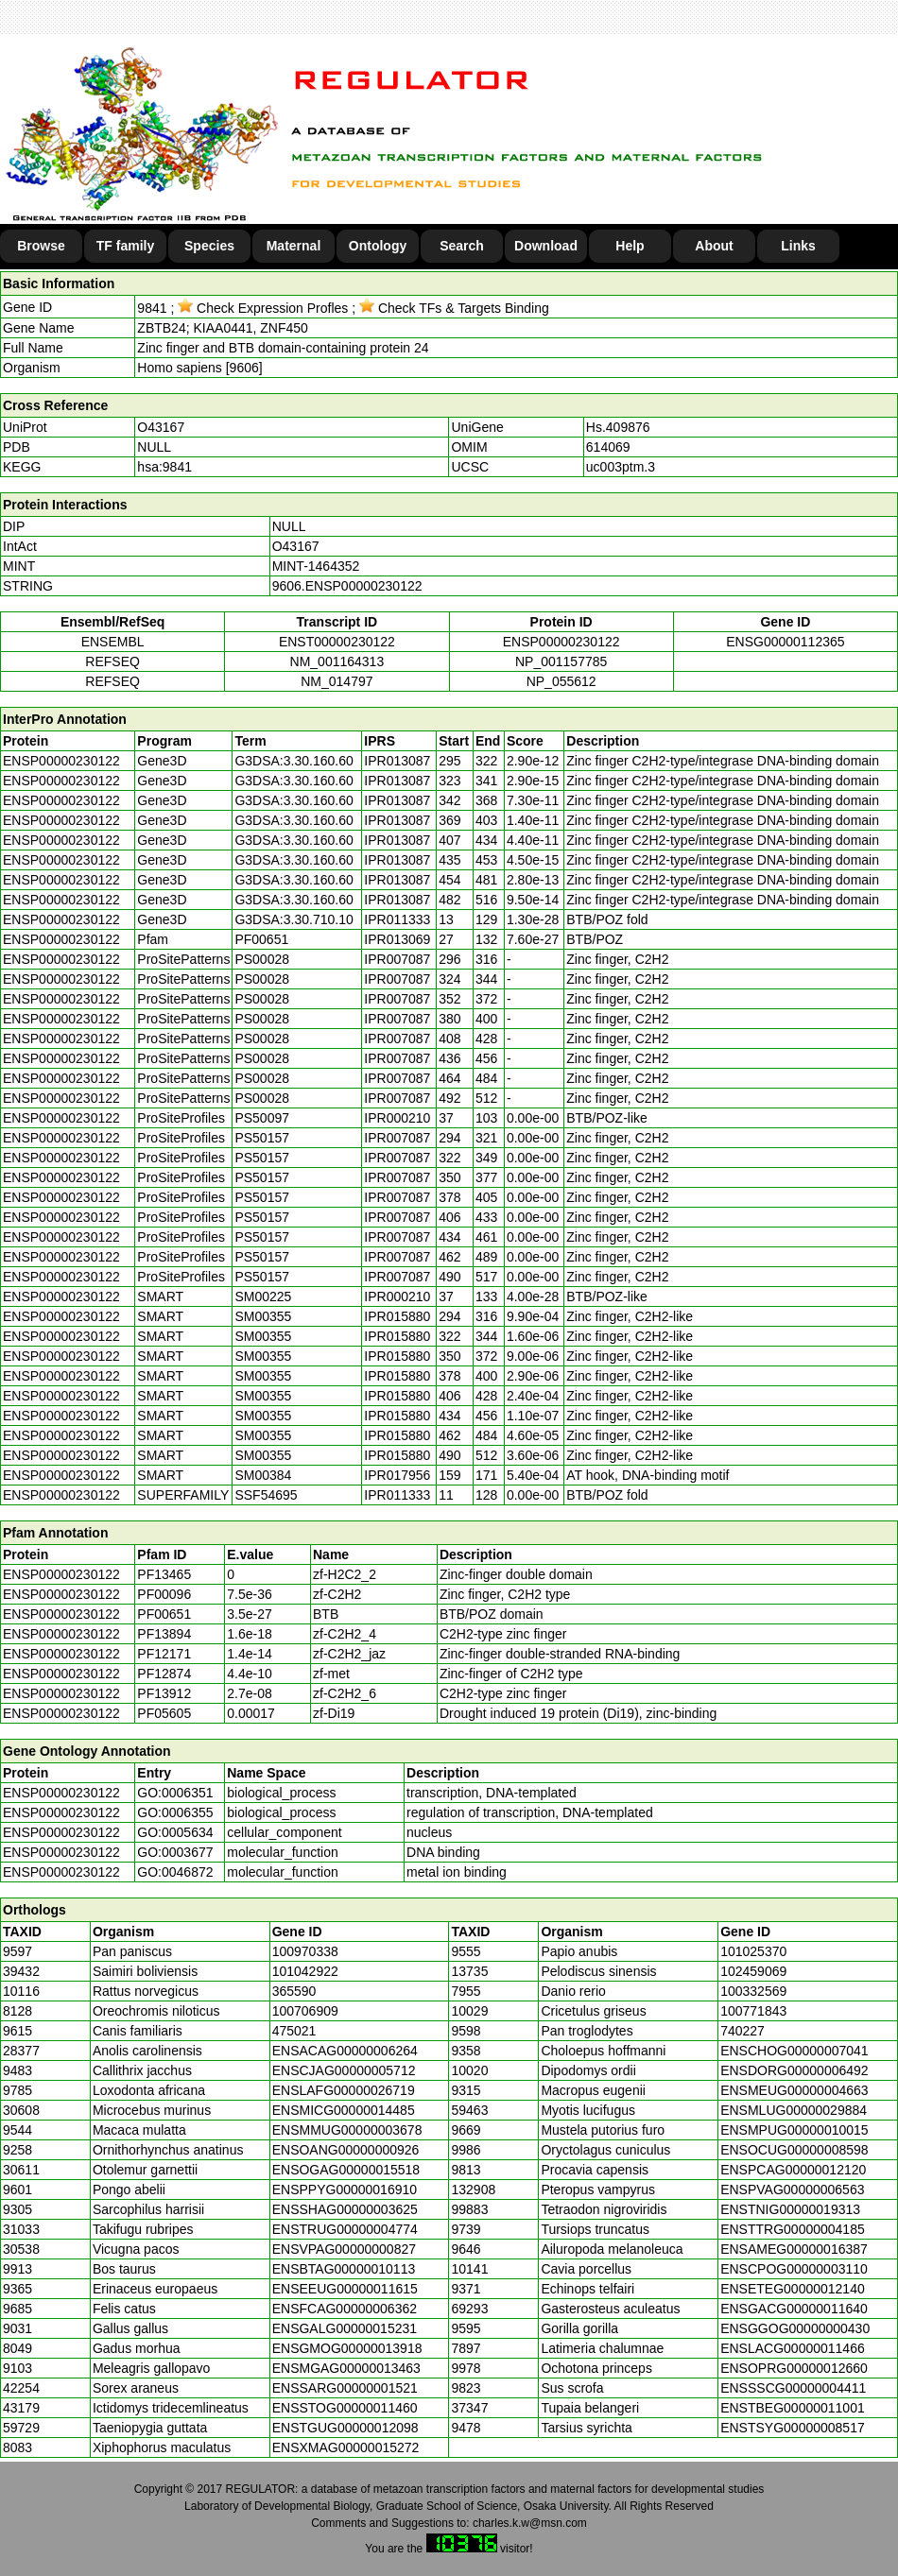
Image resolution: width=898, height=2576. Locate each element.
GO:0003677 (175, 1852)
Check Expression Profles (263, 308)
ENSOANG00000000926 (346, 2149)
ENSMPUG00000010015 (794, 2130)
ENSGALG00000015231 (344, 2328)
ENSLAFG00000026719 (343, 2090)
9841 (151, 308)
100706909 (305, 2010)
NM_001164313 (337, 661)
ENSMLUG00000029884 (793, 2110)
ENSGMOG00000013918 (347, 2348)
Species (209, 245)
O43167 (160, 427)
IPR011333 (397, 919)
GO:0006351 (175, 1792)
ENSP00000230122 (561, 641)
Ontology (377, 245)
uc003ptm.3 (620, 466)
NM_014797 (336, 681)
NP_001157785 (561, 661)
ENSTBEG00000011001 (792, 2407)
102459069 (753, 1971)
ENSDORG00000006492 (794, 2070)
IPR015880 (397, 1316)
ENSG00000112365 (785, 641)
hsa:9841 (164, 466)
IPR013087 (397, 760)
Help (629, 245)
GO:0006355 (175, 1812)
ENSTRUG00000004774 (345, 2229)
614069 (608, 447)
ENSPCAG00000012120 (793, 2169)
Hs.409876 (618, 427)
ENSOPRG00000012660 (794, 2368)
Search (462, 245)
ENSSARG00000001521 (345, 2388)
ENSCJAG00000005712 (344, 2070)
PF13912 (164, 1693)
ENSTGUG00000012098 (345, 2427)
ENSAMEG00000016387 (794, 2249)
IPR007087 (397, 959)
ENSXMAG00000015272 (346, 2447)
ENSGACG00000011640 (794, 2308)
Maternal (294, 245)
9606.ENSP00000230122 (347, 585)
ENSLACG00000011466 (792, 2348)
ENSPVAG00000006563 (792, 2189)
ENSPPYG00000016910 (344, 2189)
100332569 (753, 1991)
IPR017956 (397, 1475)
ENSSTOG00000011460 (345, 2407)
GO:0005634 (175, 1832)
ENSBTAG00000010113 (344, 2268)
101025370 (753, 1951)
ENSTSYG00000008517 (792, 2427)
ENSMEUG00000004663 (794, 2090)
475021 (294, 2030)
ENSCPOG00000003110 (794, 2268)
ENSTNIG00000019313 (790, 2209)
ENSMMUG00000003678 (347, 2130)
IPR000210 (397, 1117)
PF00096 (164, 1594)
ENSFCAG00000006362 (344, 2308)
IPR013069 (397, 939)
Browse (41, 245)
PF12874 (164, 1673)
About (714, 245)
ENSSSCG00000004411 (793, 2388)
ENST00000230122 (337, 641)
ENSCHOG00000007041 (794, 2050)
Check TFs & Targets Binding (454, 308)
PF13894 (164, 1633)
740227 (742, 2030)
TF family (125, 245)
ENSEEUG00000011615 (345, 2288)
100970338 (305, 1951)
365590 (294, 1991)
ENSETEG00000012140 (792, 2288)
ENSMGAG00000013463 (346, 2368)
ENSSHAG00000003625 (345, 2209)
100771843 (753, 2010)
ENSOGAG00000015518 (346, 2169)
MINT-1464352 (316, 566)
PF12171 (164, 1653)
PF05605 (164, 1713)
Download (546, 245)
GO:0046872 (175, 1872)
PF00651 (164, 1614)
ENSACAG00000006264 (345, 2050)
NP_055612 (561, 681)
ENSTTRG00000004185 (792, 2229)
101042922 (305, 1971)
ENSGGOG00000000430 (795, 2328)
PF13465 (164, 1574)
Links (798, 245)
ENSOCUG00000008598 (794, 2149)
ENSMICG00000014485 (343, 2110)
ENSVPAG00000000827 (344, 2249)
